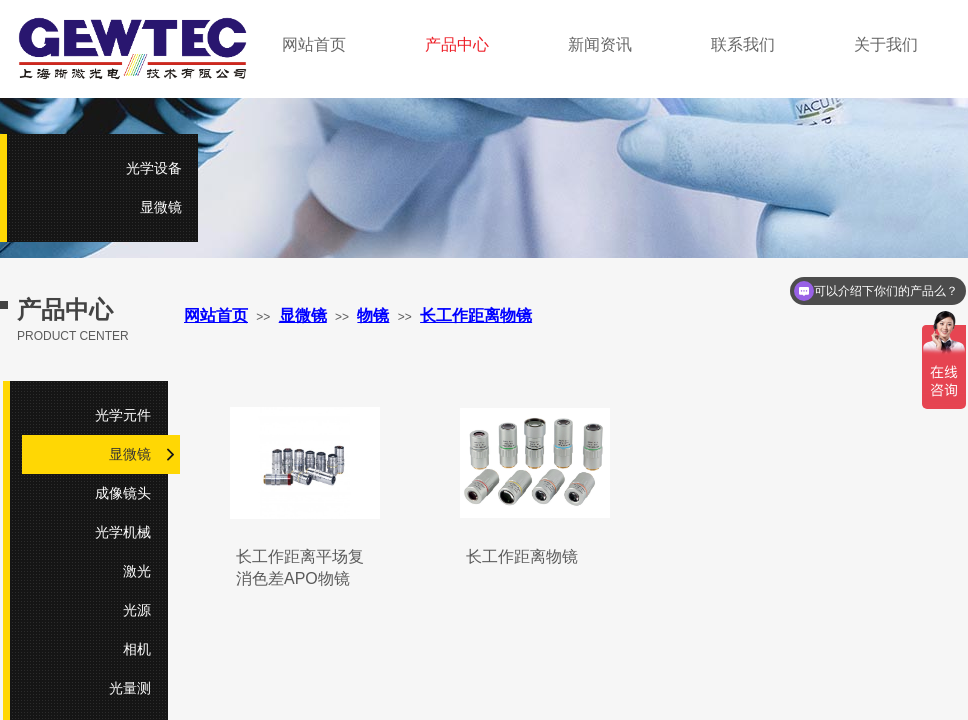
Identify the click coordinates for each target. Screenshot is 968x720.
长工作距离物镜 (522, 556)
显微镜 (303, 315)
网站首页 (216, 315)
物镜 (373, 315)
